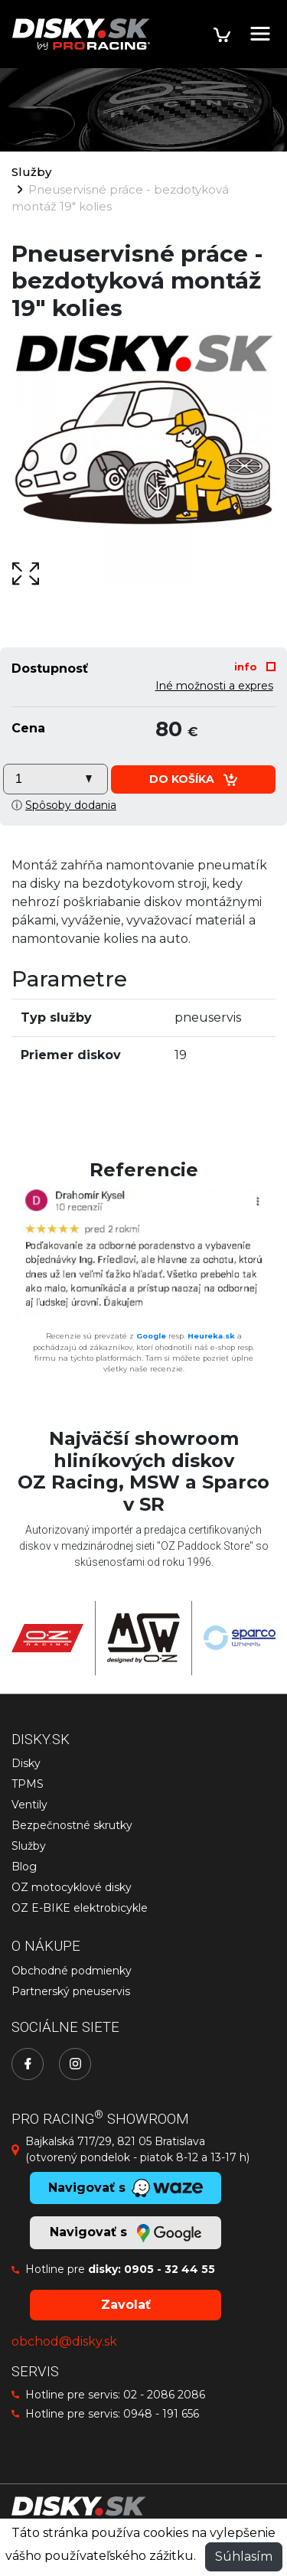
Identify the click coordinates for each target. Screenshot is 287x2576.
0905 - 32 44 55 (169, 2269)
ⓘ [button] (63, 805)
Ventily (29, 1804)
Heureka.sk (211, 1336)
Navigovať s (125, 2233)
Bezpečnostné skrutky (71, 1825)
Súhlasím (243, 2556)
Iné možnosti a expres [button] (214, 686)
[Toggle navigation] (260, 33)
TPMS (27, 1784)
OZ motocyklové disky (71, 1887)
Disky (26, 1763)
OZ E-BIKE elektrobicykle (79, 1908)
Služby (31, 172)
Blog (24, 1866)
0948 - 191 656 (161, 2414)
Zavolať (126, 2304)
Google (151, 1336)
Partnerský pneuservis (70, 1991)
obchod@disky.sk (64, 2341)
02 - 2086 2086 (164, 2395)
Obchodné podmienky (71, 1971)
